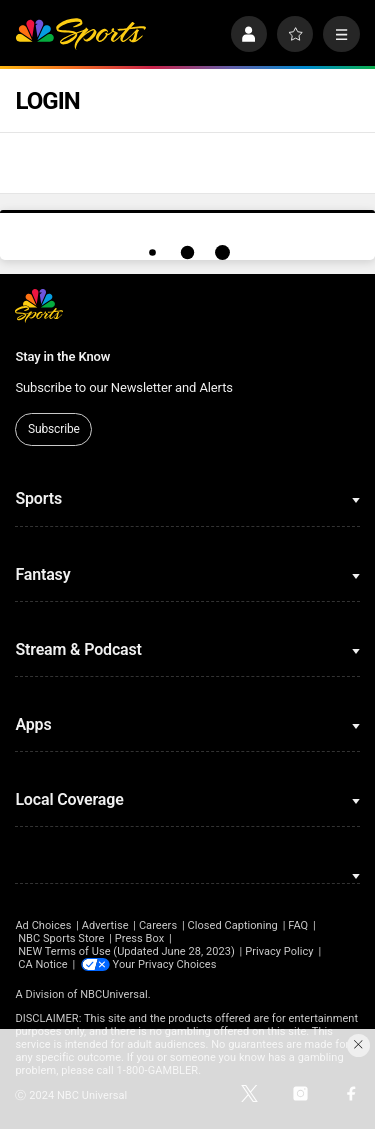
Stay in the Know (62, 356)
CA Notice (43, 964)
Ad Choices (43, 925)
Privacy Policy (279, 951)
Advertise (105, 925)
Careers (158, 925)
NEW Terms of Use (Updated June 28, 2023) (126, 951)
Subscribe (54, 429)
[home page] (80, 34)
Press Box (139, 938)
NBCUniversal (114, 994)
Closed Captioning (232, 925)
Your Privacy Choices (165, 964)
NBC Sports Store (61, 938)
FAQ (298, 925)
